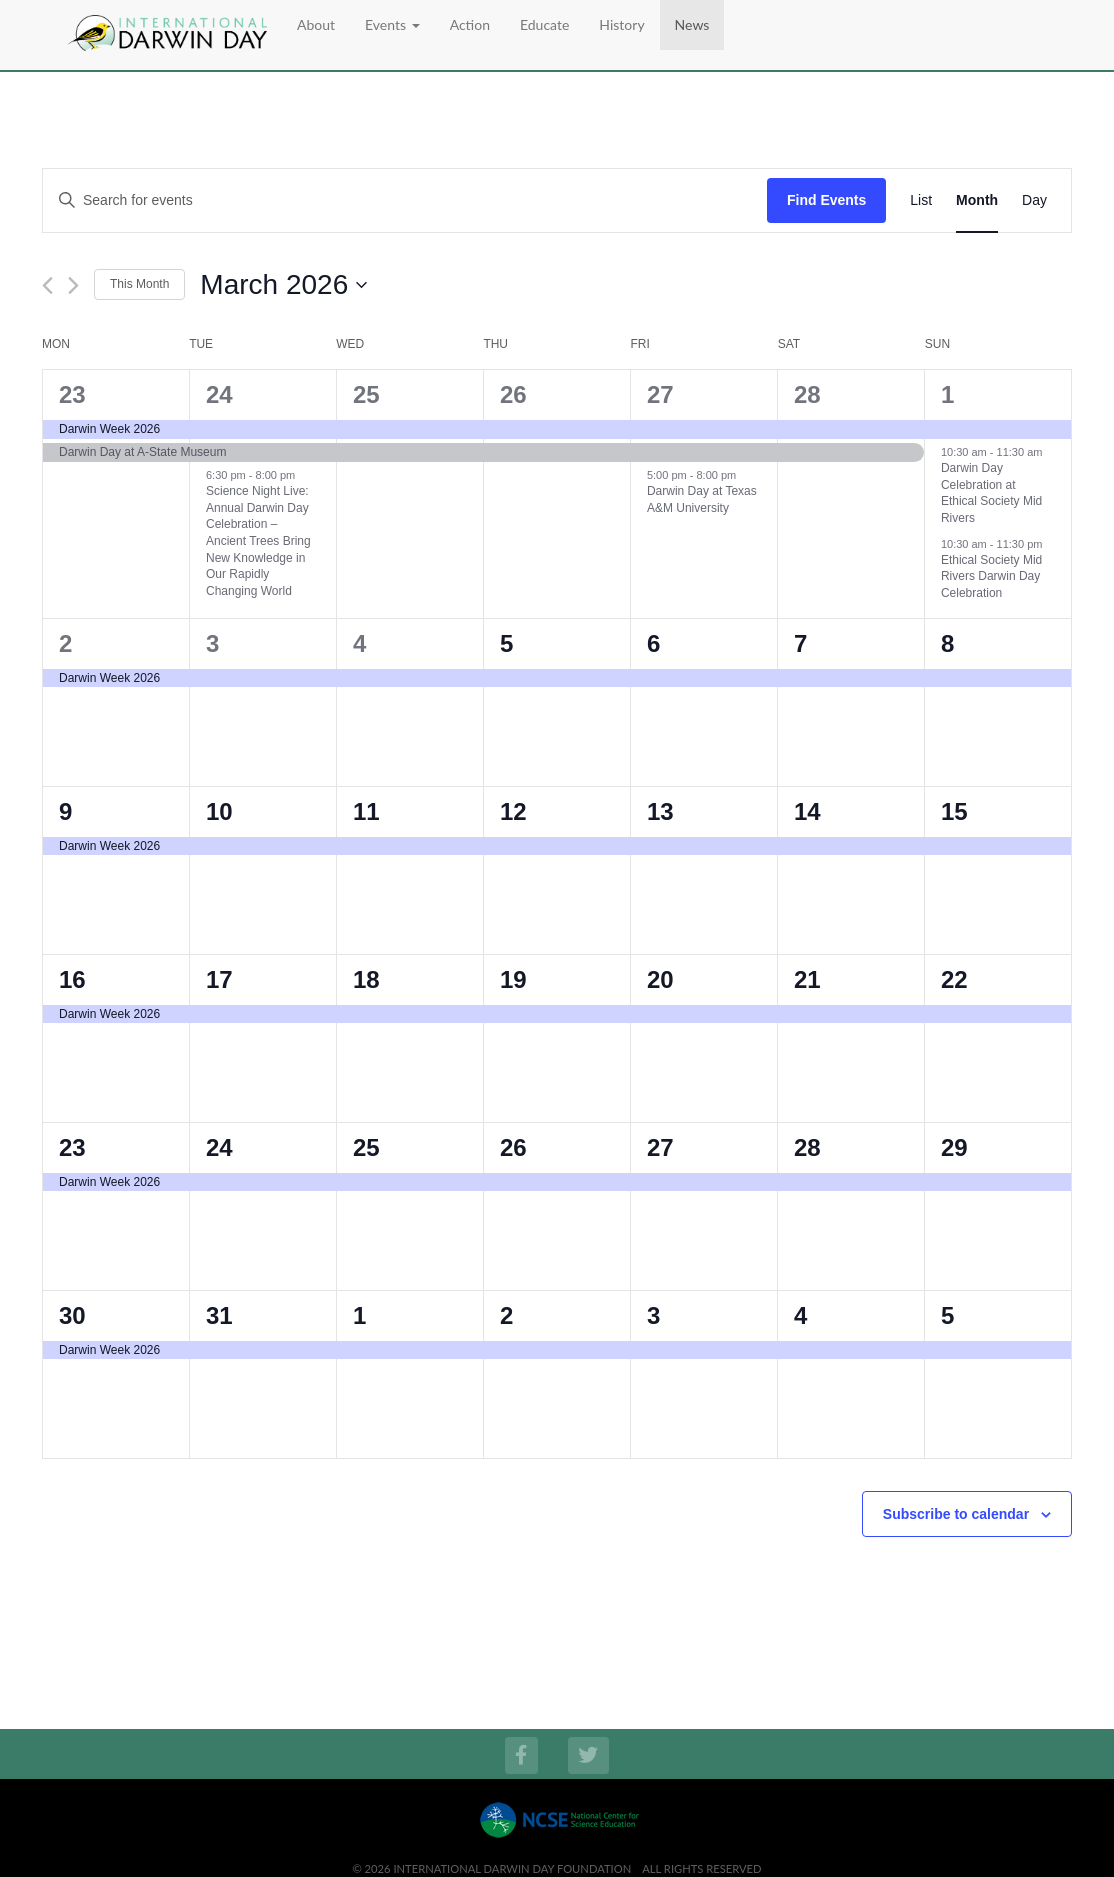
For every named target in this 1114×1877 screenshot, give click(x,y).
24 (219, 394)
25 (366, 394)
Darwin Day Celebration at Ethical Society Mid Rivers (991, 493)
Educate (544, 24)
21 (807, 979)
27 (660, 394)
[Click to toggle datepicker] (283, 285)
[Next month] (73, 285)
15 (954, 811)
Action (470, 24)
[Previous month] (47, 285)
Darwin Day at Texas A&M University (702, 499)
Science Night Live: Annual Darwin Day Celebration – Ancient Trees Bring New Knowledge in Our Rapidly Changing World (258, 540)
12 (513, 811)
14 (807, 811)
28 (807, 394)
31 (219, 1315)
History (621, 24)
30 (72, 1315)
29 (954, 1147)
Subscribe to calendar (956, 1514)
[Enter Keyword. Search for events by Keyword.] (405, 200)
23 (72, 394)
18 (366, 979)
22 (954, 979)
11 (366, 811)
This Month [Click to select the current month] (139, 284)
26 (513, 394)
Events (392, 24)
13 (660, 811)
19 (513, 979)
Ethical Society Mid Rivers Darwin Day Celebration (991, 576)
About (316, 24)
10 (219, 811)
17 (219, 979)
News (692, 24)
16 (72, 979)
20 (660, 979)
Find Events (826, 200)
